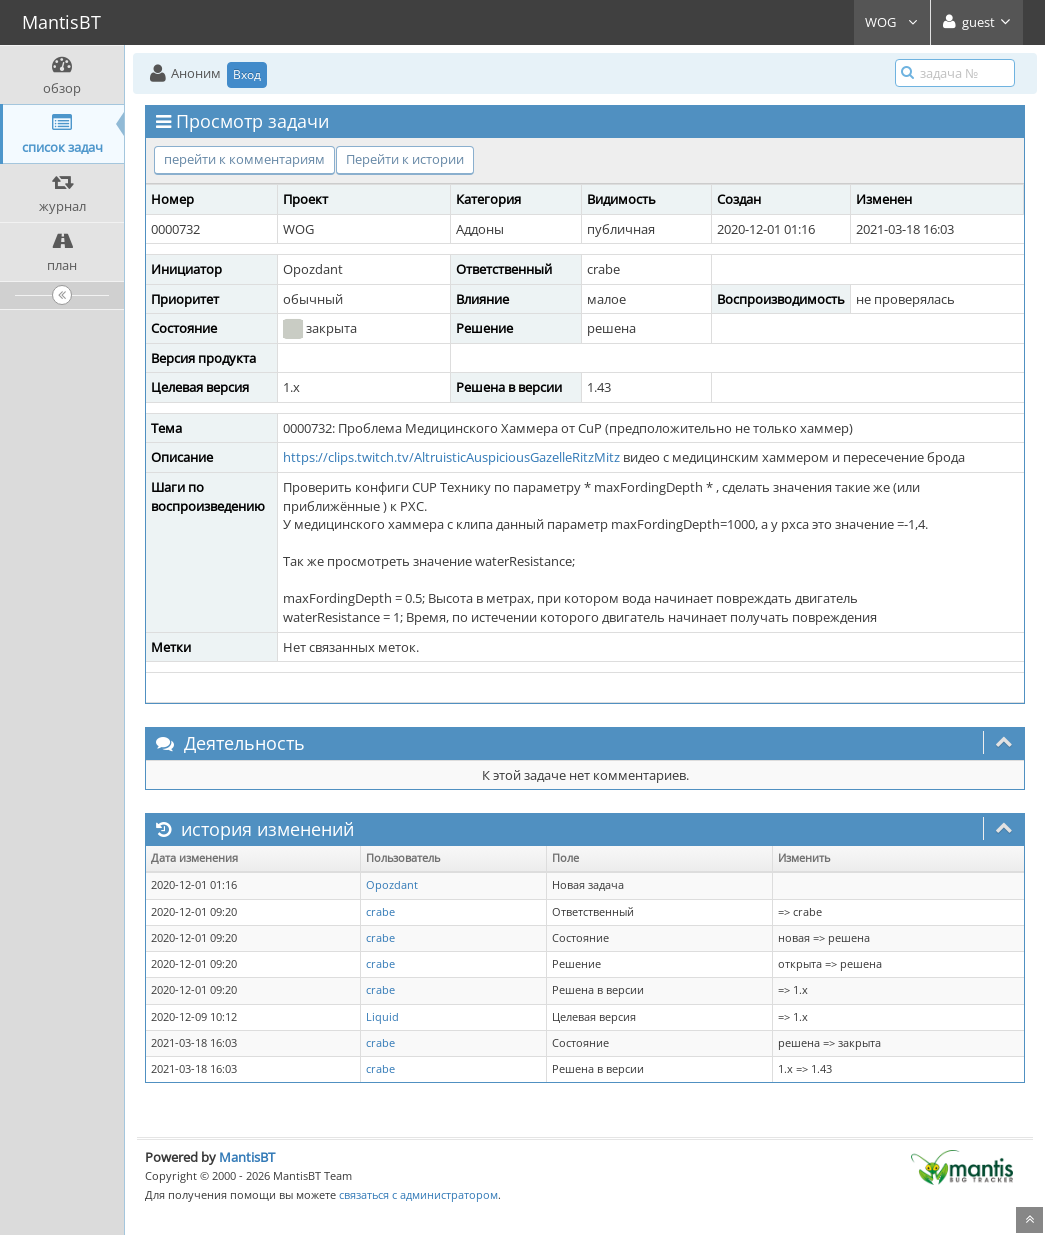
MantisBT (247, 1157)
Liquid (382, 1017)
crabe (380, 912)
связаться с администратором (418, 1194)
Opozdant (392, 885)
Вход (247, 74)
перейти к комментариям (244, 159)
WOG (892, 22)
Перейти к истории (405, 159)
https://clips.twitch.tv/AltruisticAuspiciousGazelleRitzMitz (451, 457)
